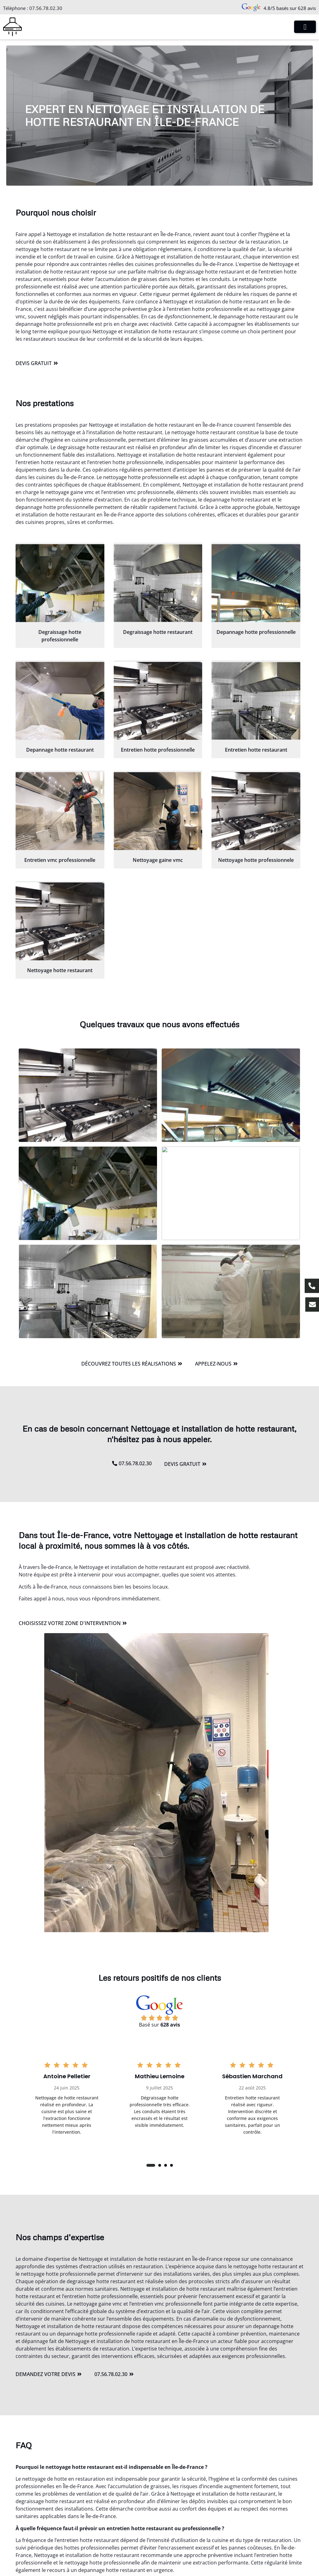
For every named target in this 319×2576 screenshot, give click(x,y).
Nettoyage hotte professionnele (256, 860)
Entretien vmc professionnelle (59, 860)
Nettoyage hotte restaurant (60, 970)
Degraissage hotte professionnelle (59, 636)
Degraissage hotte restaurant (158, 632)
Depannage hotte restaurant (60, 749)
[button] (150, 2165)
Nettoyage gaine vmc (158, 860)
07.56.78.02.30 (45, 8)
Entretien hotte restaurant (256, 749)
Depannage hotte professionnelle (256, 632)
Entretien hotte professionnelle (158, 749)
